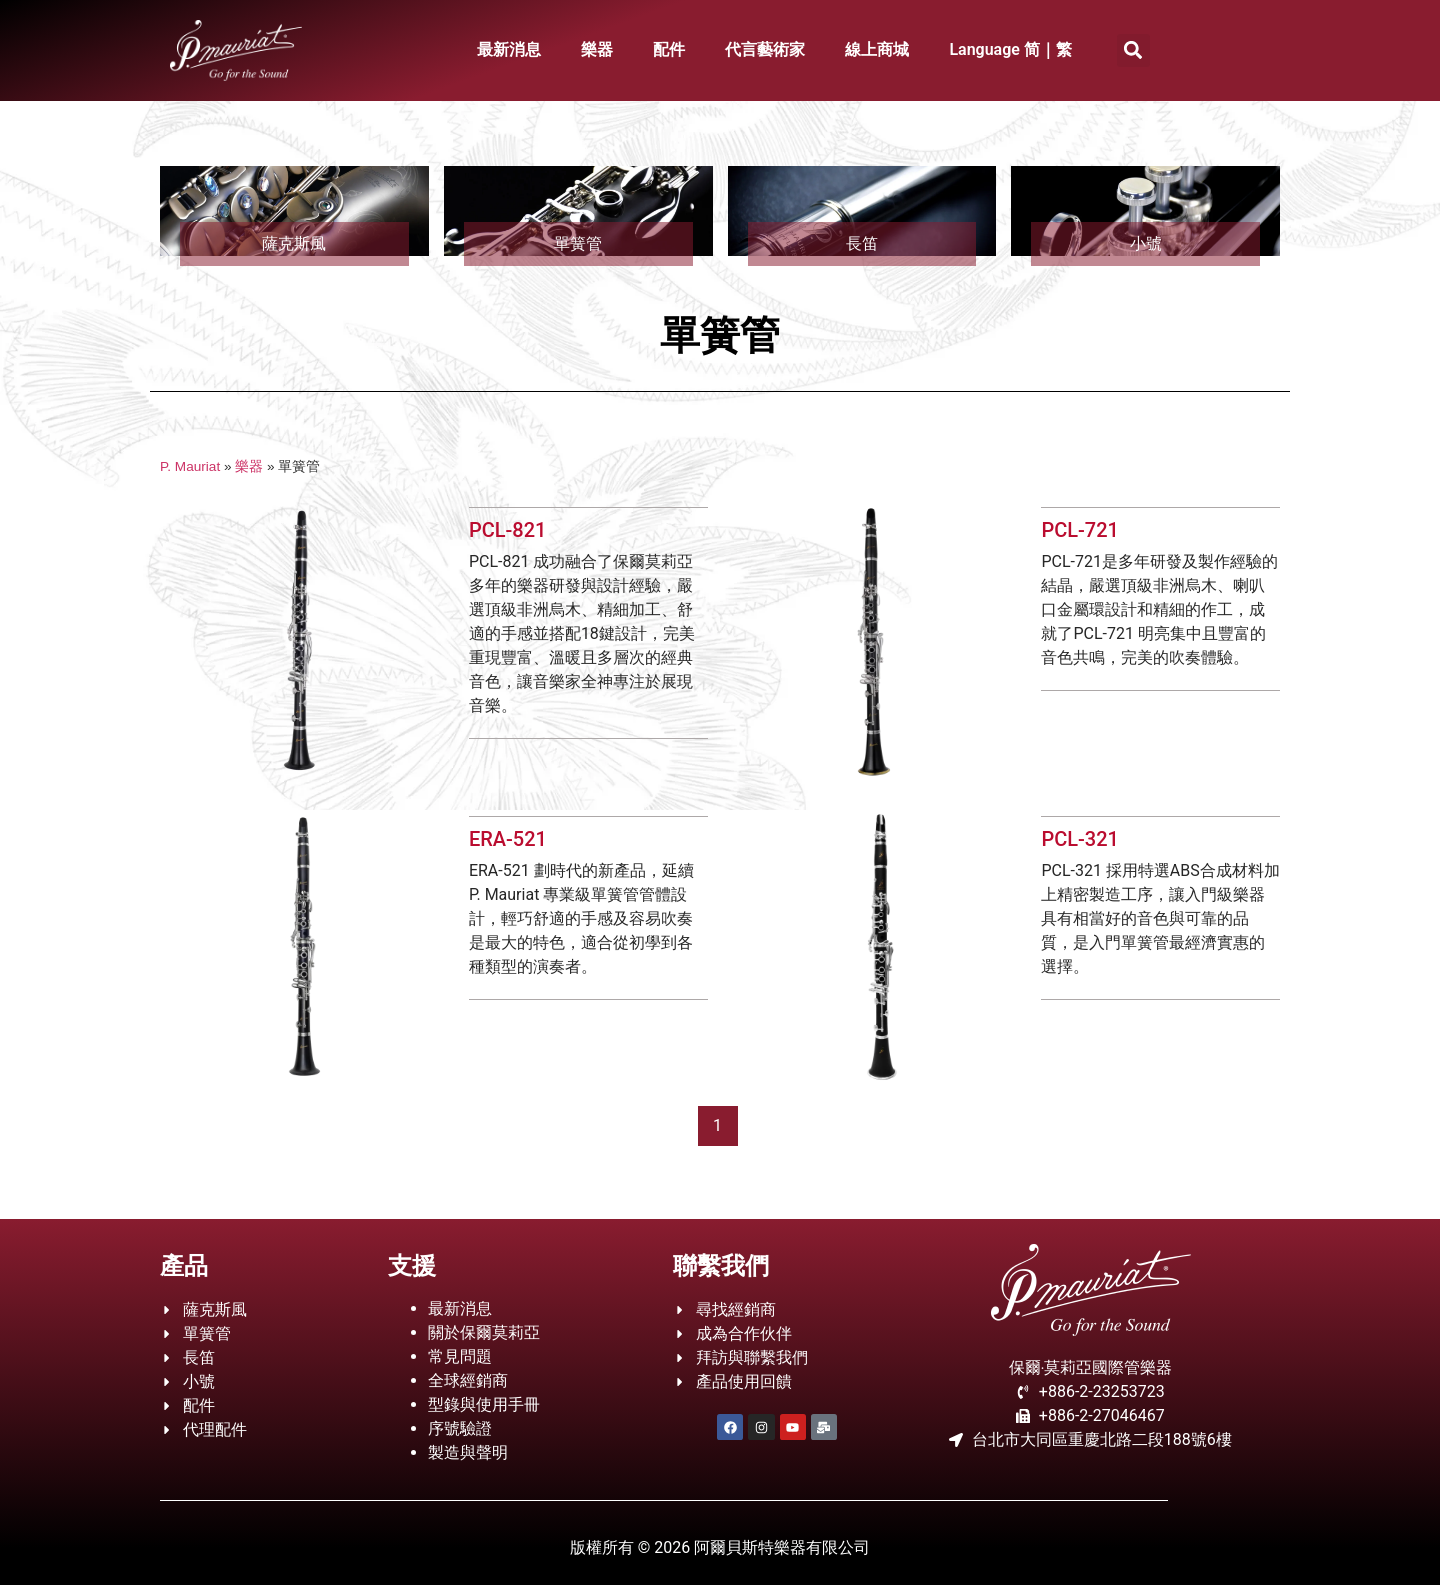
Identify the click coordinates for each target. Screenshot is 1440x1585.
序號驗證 (460, 1428)
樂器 (597, 49)
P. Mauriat (190, 466)
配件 (669, 49)
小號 (1146, 243)
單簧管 (578, 243)
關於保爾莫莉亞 (484, 1332)
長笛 (862, 243)
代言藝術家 (765, 49)
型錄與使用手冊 (484, 1404)
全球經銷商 (468, 1380)
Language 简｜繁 (1010, 49)
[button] (1133, 50)
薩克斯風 (294, 243)
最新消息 (509, 49)
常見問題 (460, 1356)
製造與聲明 (468, 1452)
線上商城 (877, 49)
